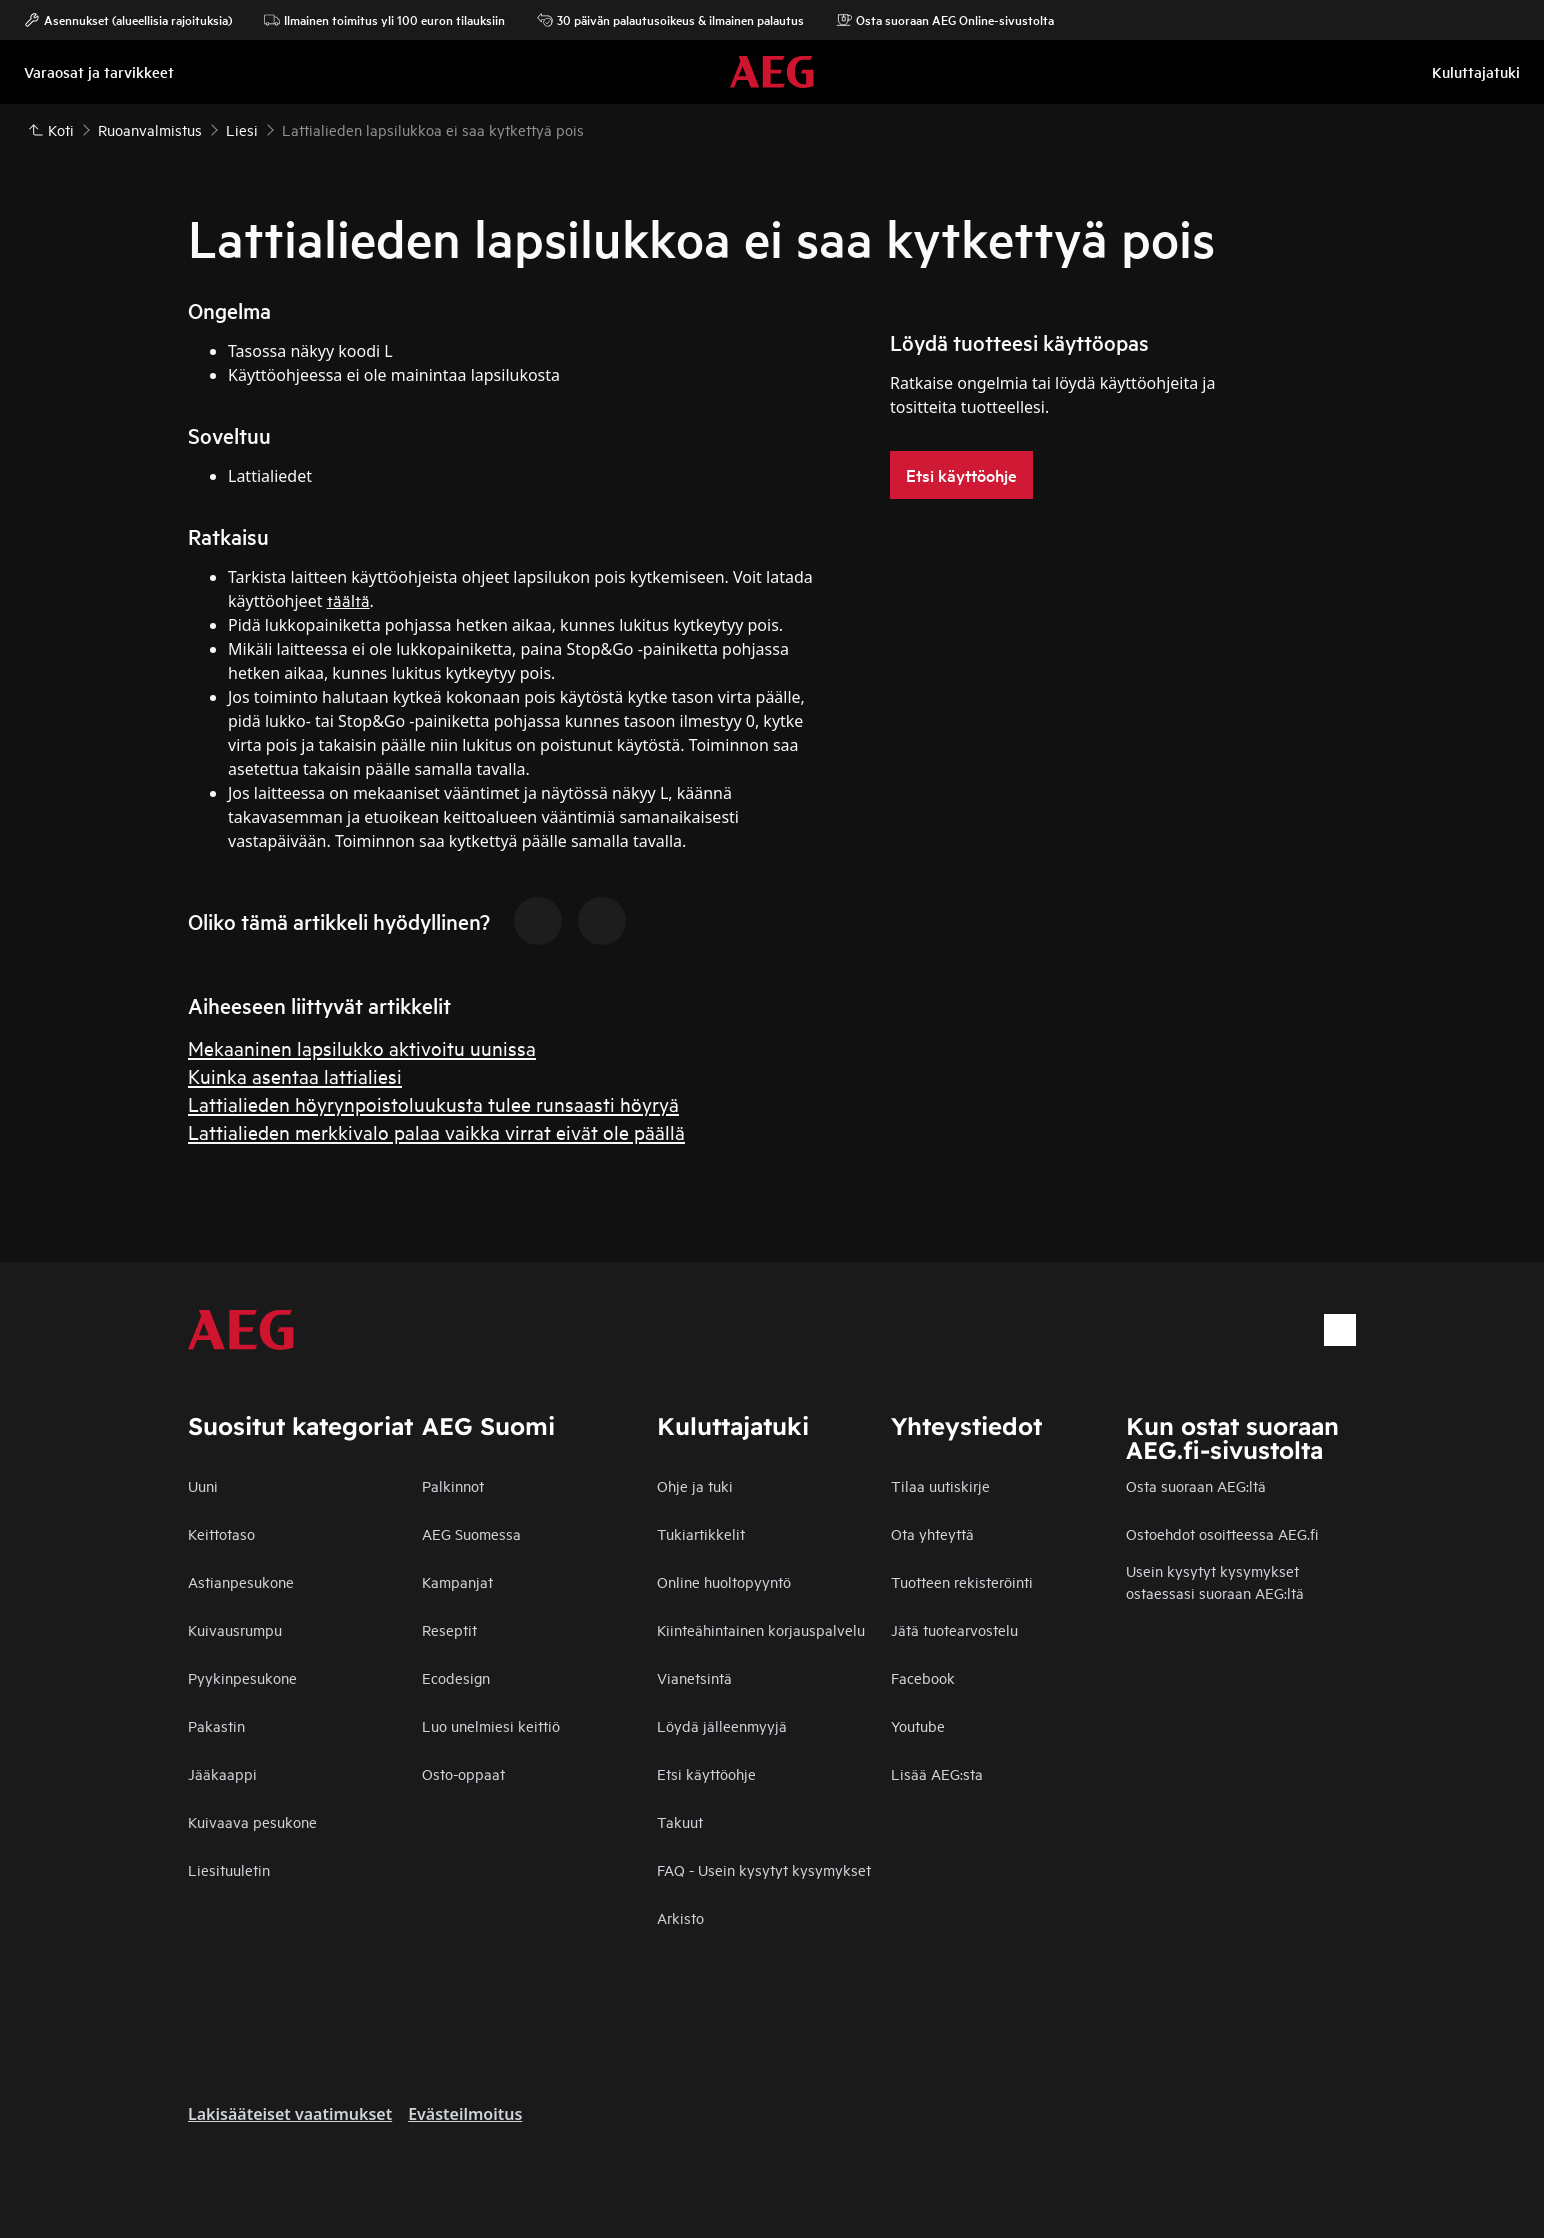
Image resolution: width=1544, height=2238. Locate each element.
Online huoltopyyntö (724, 1581)
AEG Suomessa (471, 1533)
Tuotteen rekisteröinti (962, 1581)
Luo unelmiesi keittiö (491, 1725)
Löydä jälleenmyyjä (722, 1725)
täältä (348, 599)
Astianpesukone (241, 1581)
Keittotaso (221, 1533)
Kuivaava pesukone (252, 1821)
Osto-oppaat (463, 1773)
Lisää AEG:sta (937, 1773)
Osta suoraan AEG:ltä (1196, 1485)
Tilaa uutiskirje (940, 1485)
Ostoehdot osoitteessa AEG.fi (1222, 1533)
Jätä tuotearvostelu (954, 1629)
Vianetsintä (694, 1677)
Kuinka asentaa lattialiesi (295, 1075)
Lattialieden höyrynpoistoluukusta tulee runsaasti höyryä (433, 1103)
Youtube (918, 1725)
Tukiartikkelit (701, 1533)
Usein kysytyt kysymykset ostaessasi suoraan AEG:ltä (1215, 1581)
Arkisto (680, 1917)
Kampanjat (457, 1581)
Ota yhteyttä (932, 1533)
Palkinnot (453, 1485)
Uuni (203, 1485)
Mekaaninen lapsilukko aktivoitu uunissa (362, 1047)
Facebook (923, 1677)
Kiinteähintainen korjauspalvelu (761, 1629)
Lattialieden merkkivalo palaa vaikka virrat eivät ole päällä (436, 1131)
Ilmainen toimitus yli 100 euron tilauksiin (384, 20)
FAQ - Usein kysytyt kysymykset (764, 1869)
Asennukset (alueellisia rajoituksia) (128, 20)
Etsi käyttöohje (706, 1773)
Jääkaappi (222, 1773)
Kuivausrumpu (235, 1629)
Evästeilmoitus (465, 2114)
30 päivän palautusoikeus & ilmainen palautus (670, 20)
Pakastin (216, 1725)
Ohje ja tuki (695, 1485)
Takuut (680, 1821)
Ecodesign (456, 1677)
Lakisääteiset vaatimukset (290, 2114)
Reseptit (449, 1629)
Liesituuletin (229, 1869)
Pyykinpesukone (242, 1677)
